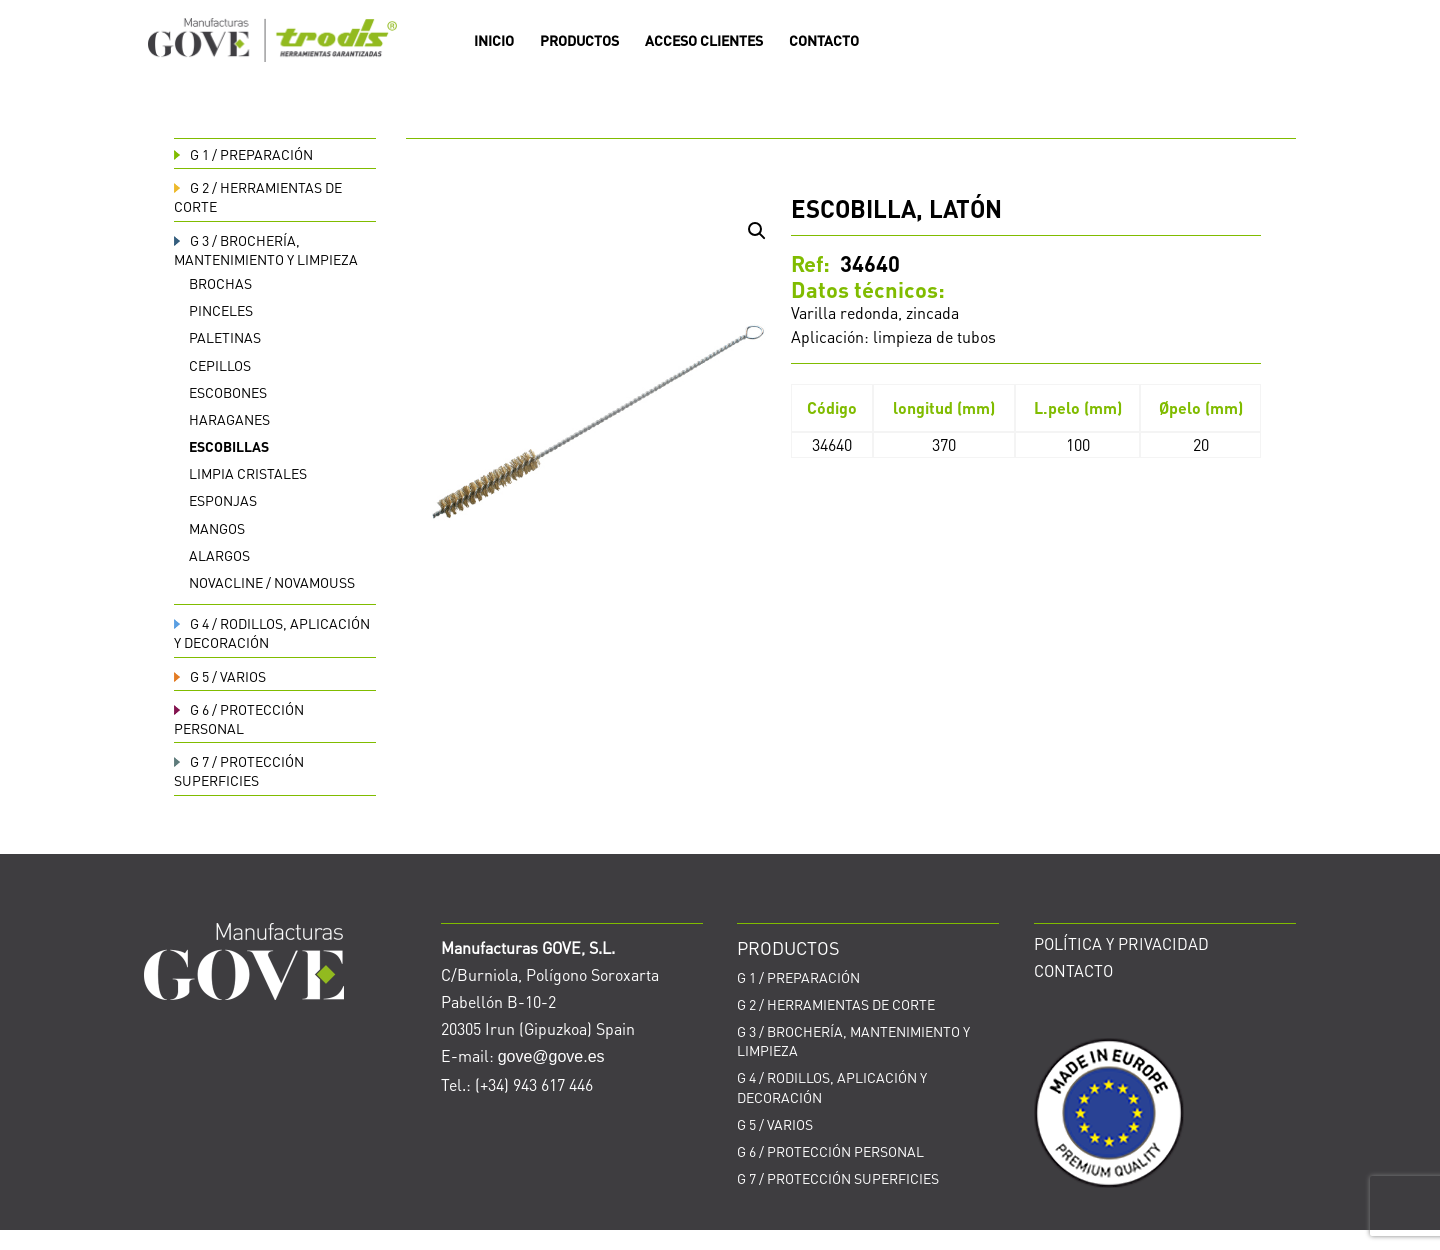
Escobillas (229, 446)
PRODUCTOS (579, 41)
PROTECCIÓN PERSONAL (239, 718)
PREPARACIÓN (243, 154)
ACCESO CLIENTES (704, 41)
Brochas (220, 283)
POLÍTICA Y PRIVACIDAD (1121, 943)
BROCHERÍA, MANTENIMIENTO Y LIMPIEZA (266, 249)
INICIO (494, 41)
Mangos (217, 528)
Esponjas (223, 500)
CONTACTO (824, 41)
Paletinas (225, 337)
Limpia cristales (248, 473)
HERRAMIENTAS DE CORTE (836, 1004)
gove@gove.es (551, 1056)
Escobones (228, 392)
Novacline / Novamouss (272, 582)
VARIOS (220, 676)
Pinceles (221, 310)
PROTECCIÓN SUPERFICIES (239, 770)
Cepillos (220, 365)
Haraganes (229, 419)
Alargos (219, 555)
